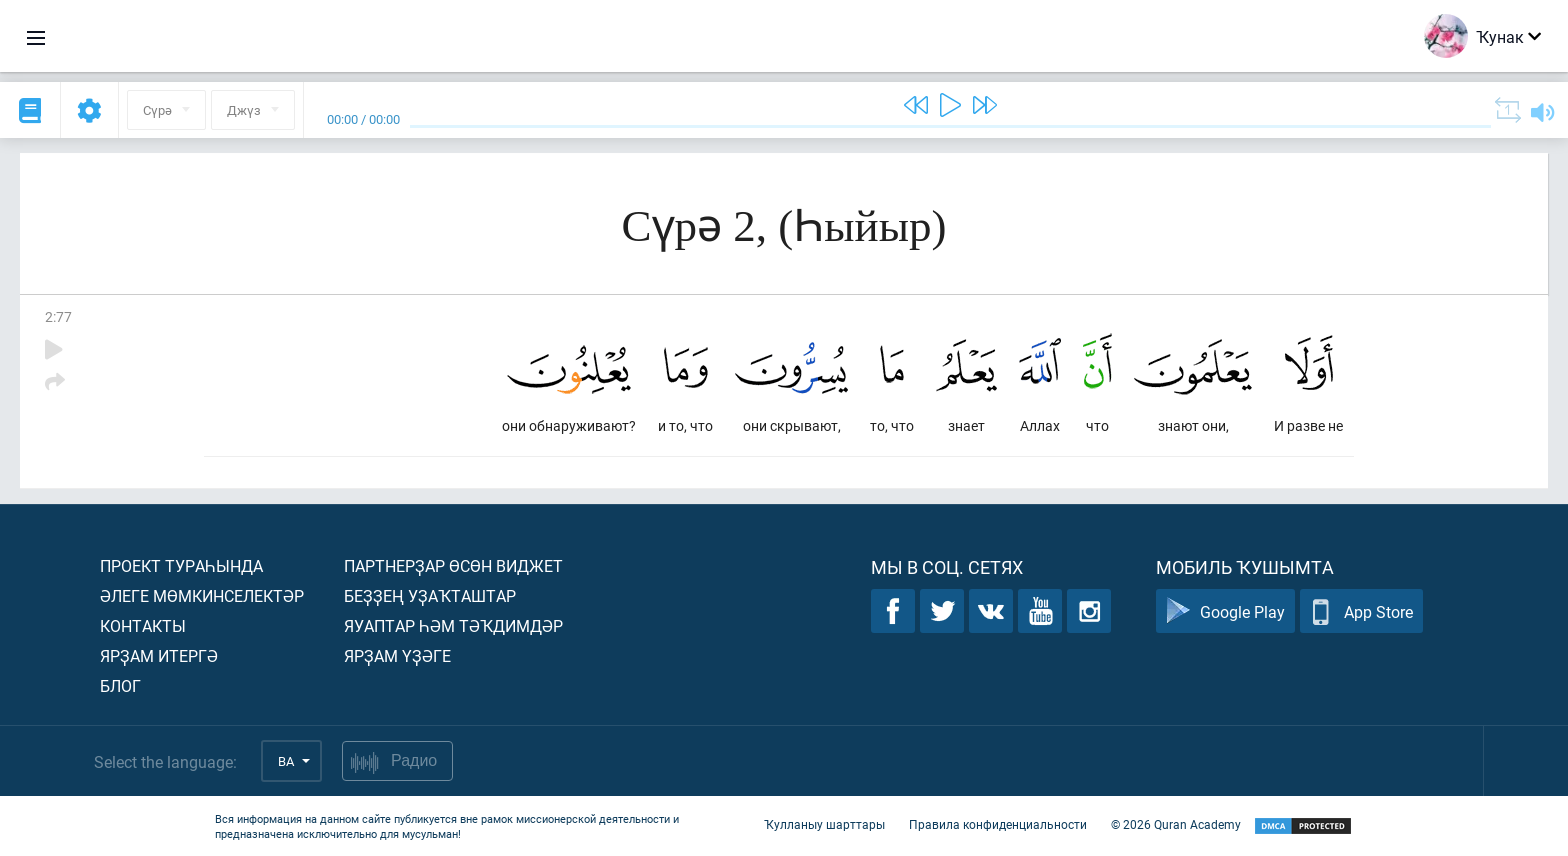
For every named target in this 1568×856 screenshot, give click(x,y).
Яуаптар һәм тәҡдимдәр (453, 625)
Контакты (143, 625)
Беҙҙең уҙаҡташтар (430, 595)
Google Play (1225, 611)
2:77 (58, 316)
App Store (1361, 611)
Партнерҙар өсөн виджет (453, 565)
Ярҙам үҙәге (397, 655)
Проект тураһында (181, 565)
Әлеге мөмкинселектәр (202, 595)
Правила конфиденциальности (998, 824)
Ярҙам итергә (159, 655)
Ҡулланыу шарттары (824, 824)
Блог (120, 685)
